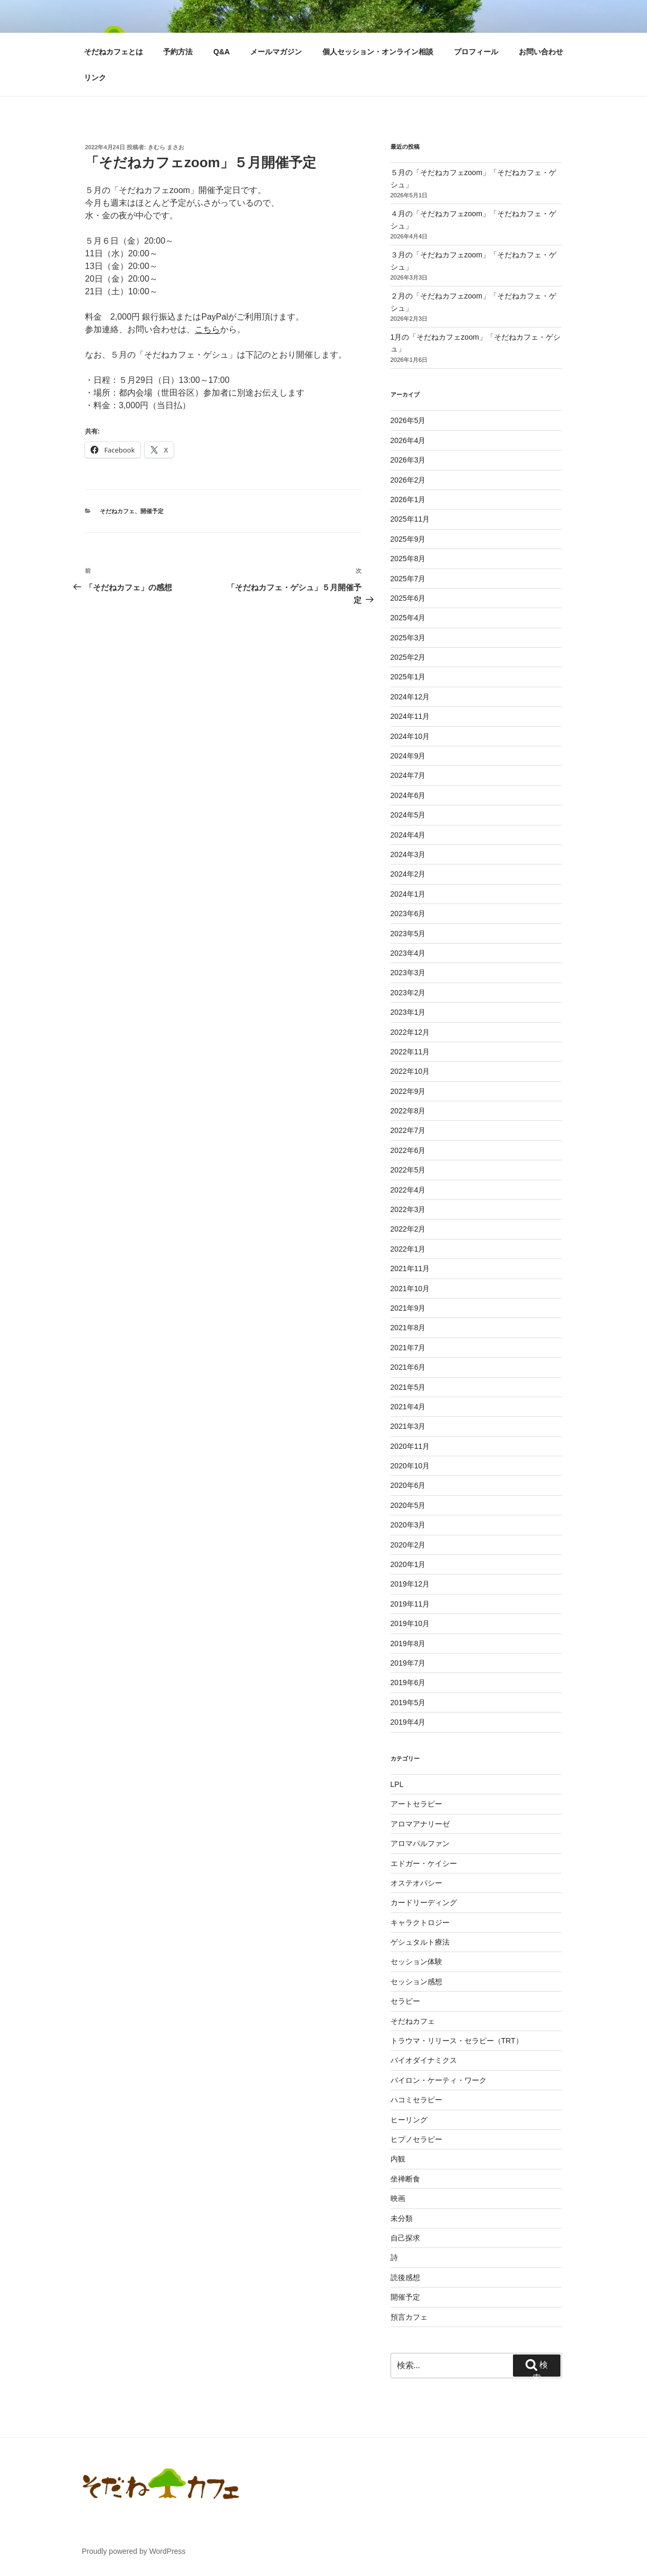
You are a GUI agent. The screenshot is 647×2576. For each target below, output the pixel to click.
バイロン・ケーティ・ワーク (439, 2080)
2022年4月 (408, 1190)
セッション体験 (416, 1961)
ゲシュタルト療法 (420, 1942)
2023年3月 (408, 972)
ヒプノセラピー (416, 2139)
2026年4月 (408, 440)
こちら (207, 329)
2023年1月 (408, 1012)
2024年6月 (408, 795)
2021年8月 (408, 1327)
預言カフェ (409, 2317)
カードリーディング (424, 1902)
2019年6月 (408, 1682)
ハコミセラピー (416, 2100)
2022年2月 (408, 1229)
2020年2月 (408, 1545)
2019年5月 (408, 1702)
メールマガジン (276, 51)
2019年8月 (408, 1643)
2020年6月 (408, 1485)
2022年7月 (408, 1130)
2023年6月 (408, 913)
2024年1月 (408, 894)
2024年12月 (410, 697)
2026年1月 (408, 499)
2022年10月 (410, 1071)
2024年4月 (408, 835)
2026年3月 (408, 460)
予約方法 (178, 51)
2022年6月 (408, 1150)
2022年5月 (408, 1170)
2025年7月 (408, 578)
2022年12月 (410, 1032)
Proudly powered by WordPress (134, 2551)
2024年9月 (408, 756)
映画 (398, 2198)
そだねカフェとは (113, 51)
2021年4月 (408, 1406)
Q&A (221, 51)
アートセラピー (416, 1804)
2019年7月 (408, 1663)
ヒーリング (409, 2120)
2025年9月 (408, 539)
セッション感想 (416, 1981)
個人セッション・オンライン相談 (377, 51)
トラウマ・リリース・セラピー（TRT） (457, 2040)
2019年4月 (408, 1722)
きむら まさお (166, 147)
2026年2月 (408, 480)
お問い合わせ (541, 51)
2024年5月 (408, 815)
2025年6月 (408, 598)
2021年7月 (408, 1347)
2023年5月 (408, 933)
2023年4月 (408, 953)
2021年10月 (410, 1288)
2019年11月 (410, 1604)
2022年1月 (408, 1249)
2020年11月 (410, 1446)
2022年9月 (408, 1091)
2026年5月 (408, 420)
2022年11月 (410, 1051)
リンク (95, 77)
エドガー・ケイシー (424, 1863)
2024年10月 (410, 736)
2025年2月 (408, 657)
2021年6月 (408, 1367)
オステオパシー (416, 1883)
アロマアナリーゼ (420, 1824)
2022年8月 (408, 1111)
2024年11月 (410, 716)
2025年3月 (408, 637)
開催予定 (152, 511)
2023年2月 (408, 992)
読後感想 (405, 2277)
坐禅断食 (405, 2179)
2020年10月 (410, 1466)
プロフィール (476, 51)
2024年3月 (408, 854)
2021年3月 (408, 1426)
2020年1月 (408, 1564)
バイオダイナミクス (424, 2060)
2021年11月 (410, 1268)
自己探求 (405, 2238)
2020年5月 (408, 1505)
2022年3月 (408, 1209)
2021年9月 (408, 1308)
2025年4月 (408, 617)
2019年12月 (410, 1584)
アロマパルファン (420, 1843)
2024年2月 (408, 874)
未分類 (402, 2218)
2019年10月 (410, 1623)
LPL (397, 1784)
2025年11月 (410, 519)
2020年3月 (408, 1525)
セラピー (405, 2001)
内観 (398, 2159)
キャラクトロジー (420, 1922)
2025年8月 (408, 558)
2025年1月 (408, 676)
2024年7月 (408, 775)
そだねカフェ (117, 511)
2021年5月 (408, 1387)
